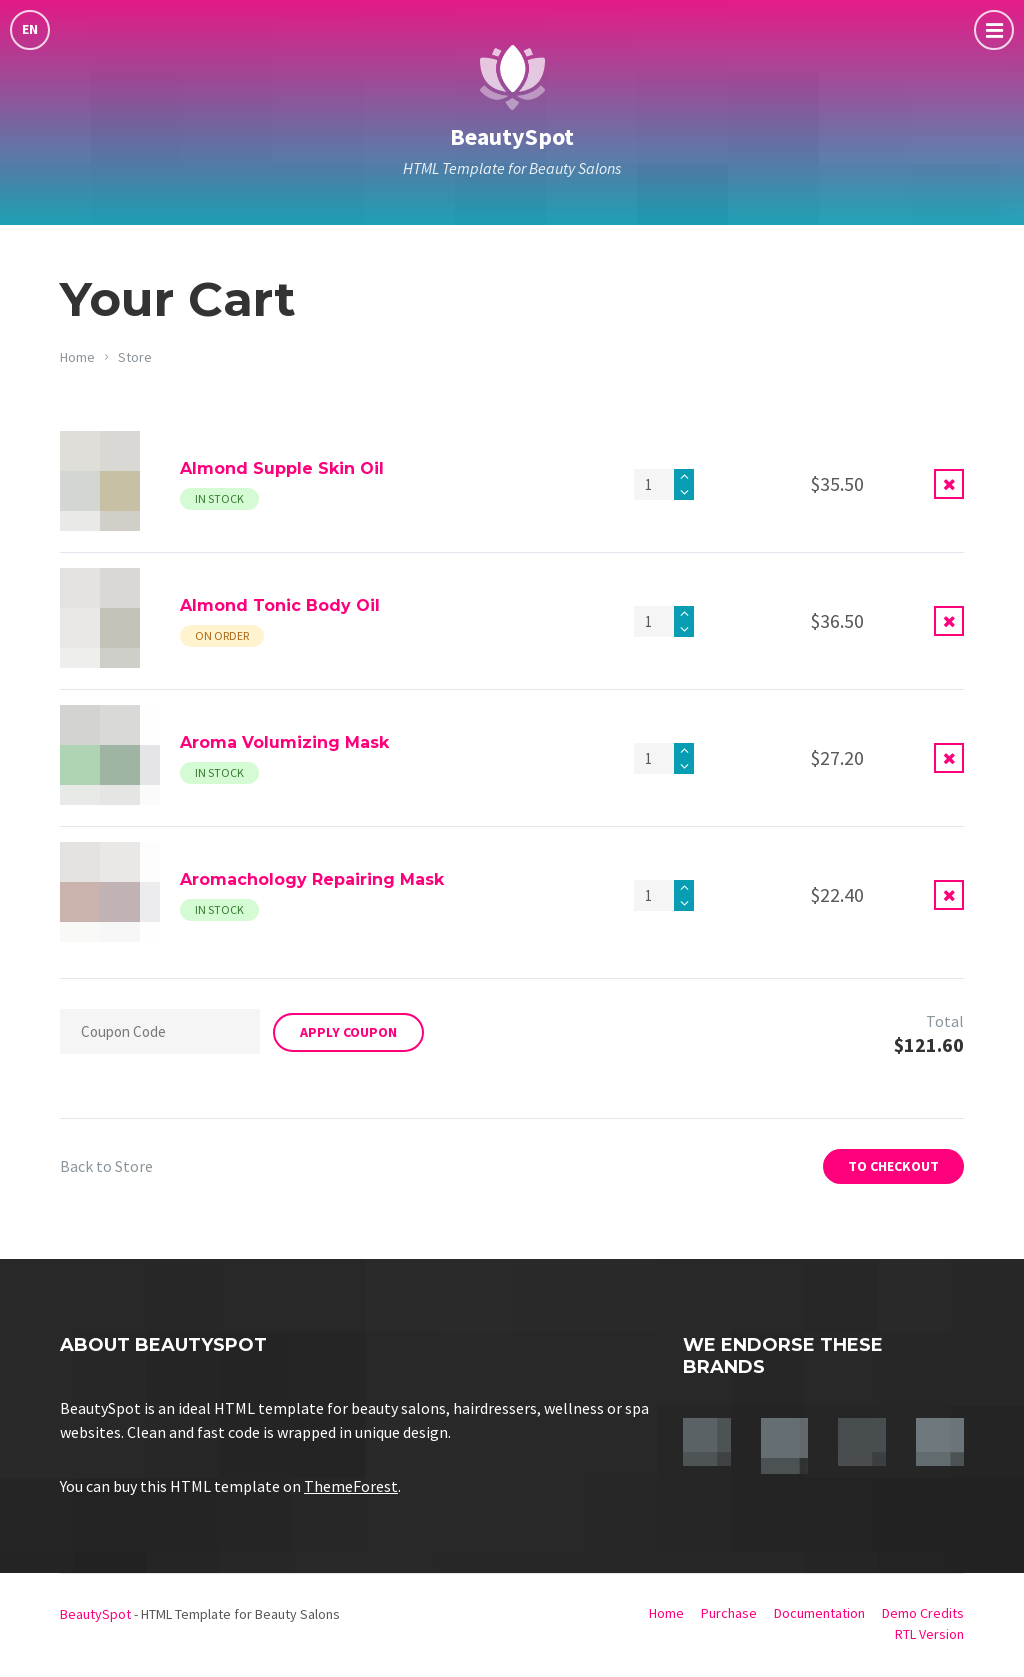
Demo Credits (923, 1613)
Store (135, 357)
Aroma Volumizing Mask (284, 742)
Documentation (819, 1613)
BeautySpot (512, 136)
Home (77, 357)
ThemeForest (351, 1486)
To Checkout (893, 1166)
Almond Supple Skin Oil (282, 468)
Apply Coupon (348, 1032)
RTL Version (929, 1634)
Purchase (729, 1613)
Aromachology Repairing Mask (312, 879)
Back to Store (106, 1166)
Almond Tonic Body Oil (280, 605)
